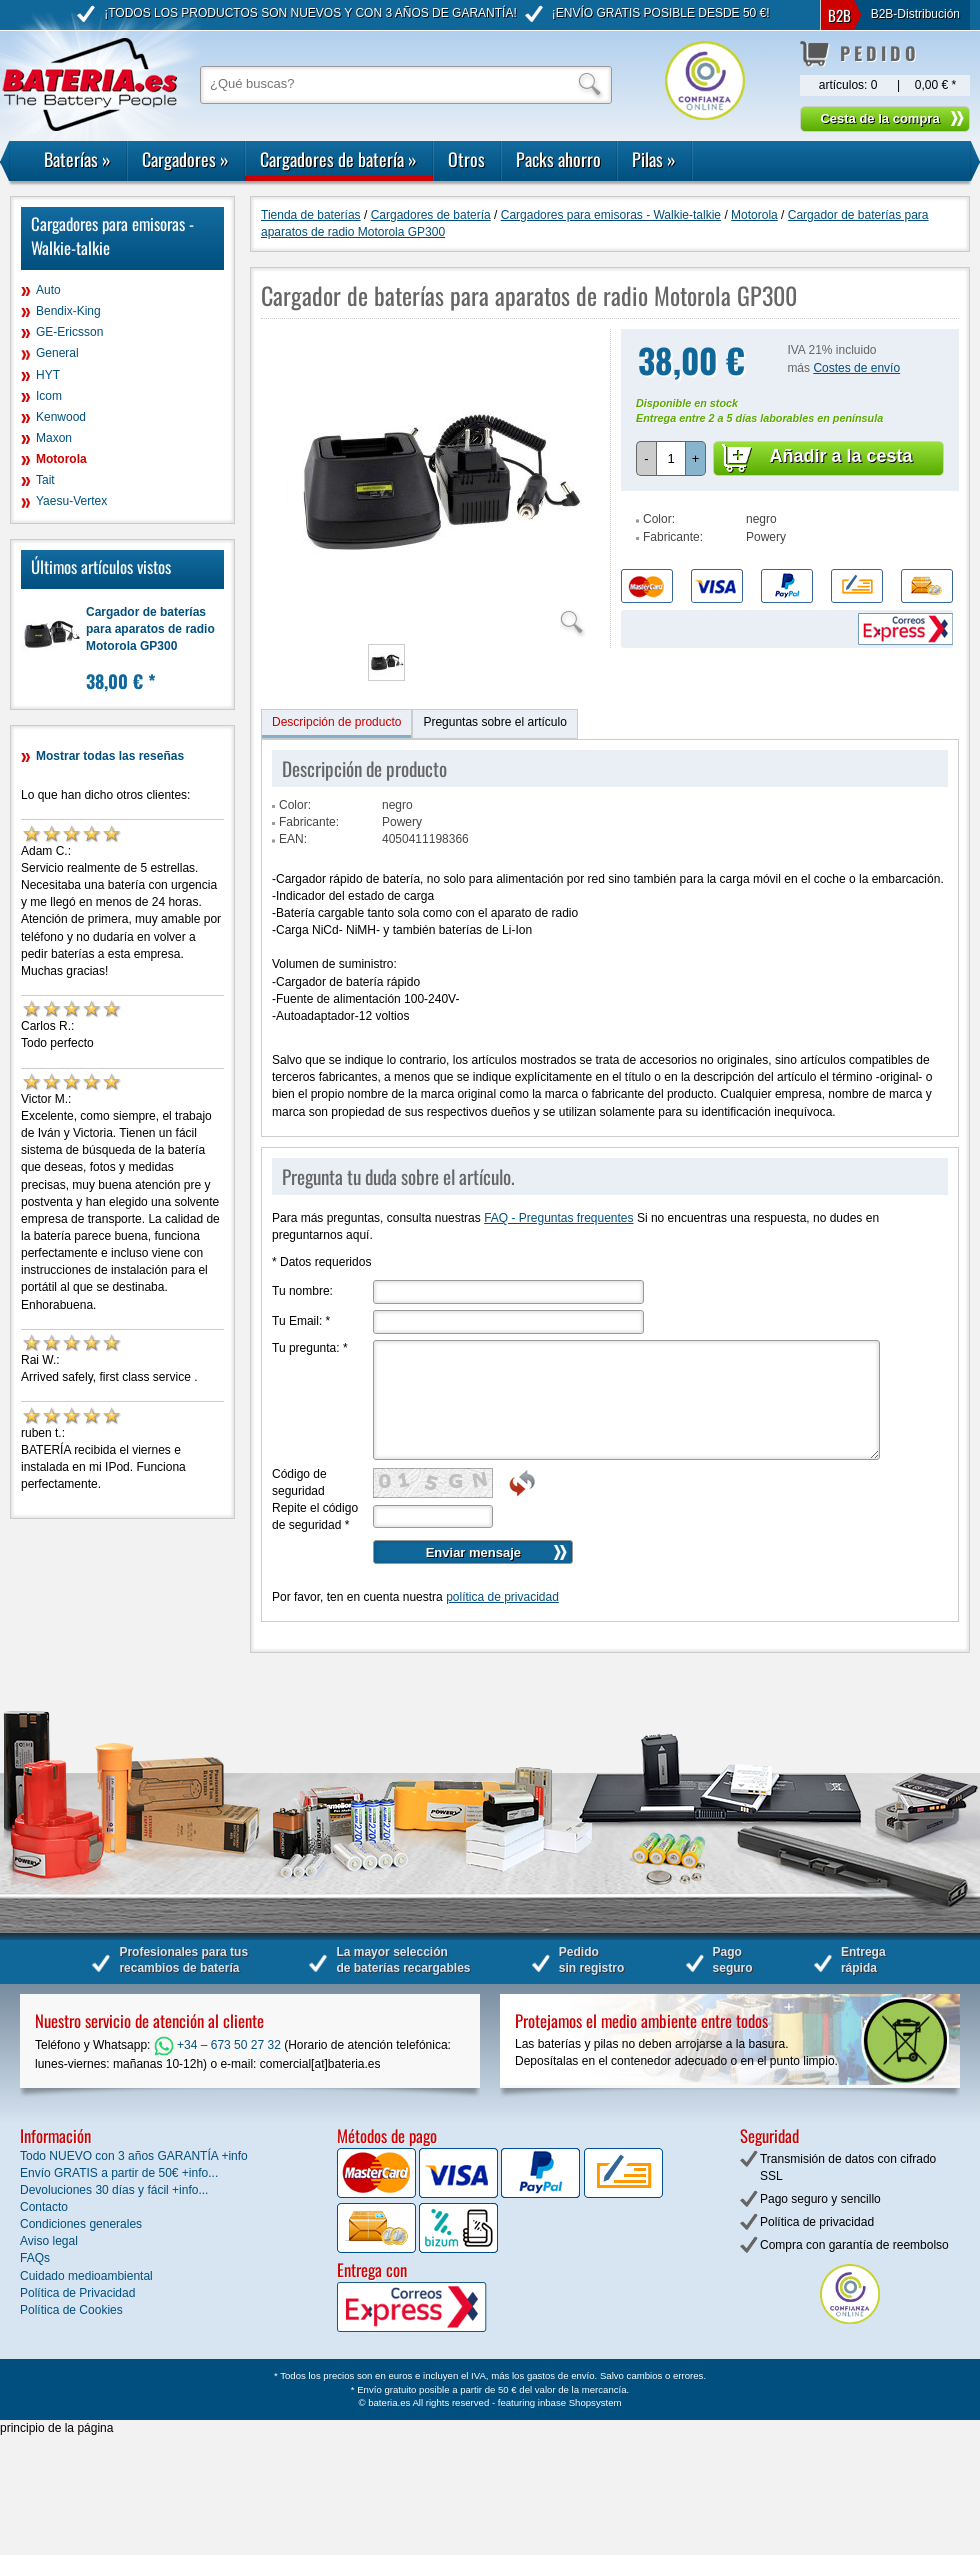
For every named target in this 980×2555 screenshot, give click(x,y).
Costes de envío (856, 368)
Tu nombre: (302, 1291)
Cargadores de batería (338, 159)
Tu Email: (301, 1321)
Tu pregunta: (310, 1348)
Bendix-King (68, 311)
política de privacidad (502, 1597)
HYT (48, 375)
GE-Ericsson (69, 332)
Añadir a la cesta (840, 456)
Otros (466, 159)
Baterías (77, 159)
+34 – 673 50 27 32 (217, 2045)
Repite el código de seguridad (315, 1516)
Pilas (654, 159)
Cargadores (185, 159)
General (57, 353)
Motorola (61, 459)
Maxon (54, 438)
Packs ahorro (558, 159)
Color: (659, 519)
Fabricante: (673, 537)
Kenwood (61, 417)
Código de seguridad (299, 1482)
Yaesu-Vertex (71, 501)
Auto (48, 290)
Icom (49, 396)
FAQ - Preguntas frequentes (558, 1218)
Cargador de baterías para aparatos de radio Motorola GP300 (150, 629)
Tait (45, 480)
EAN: (293, 839)
